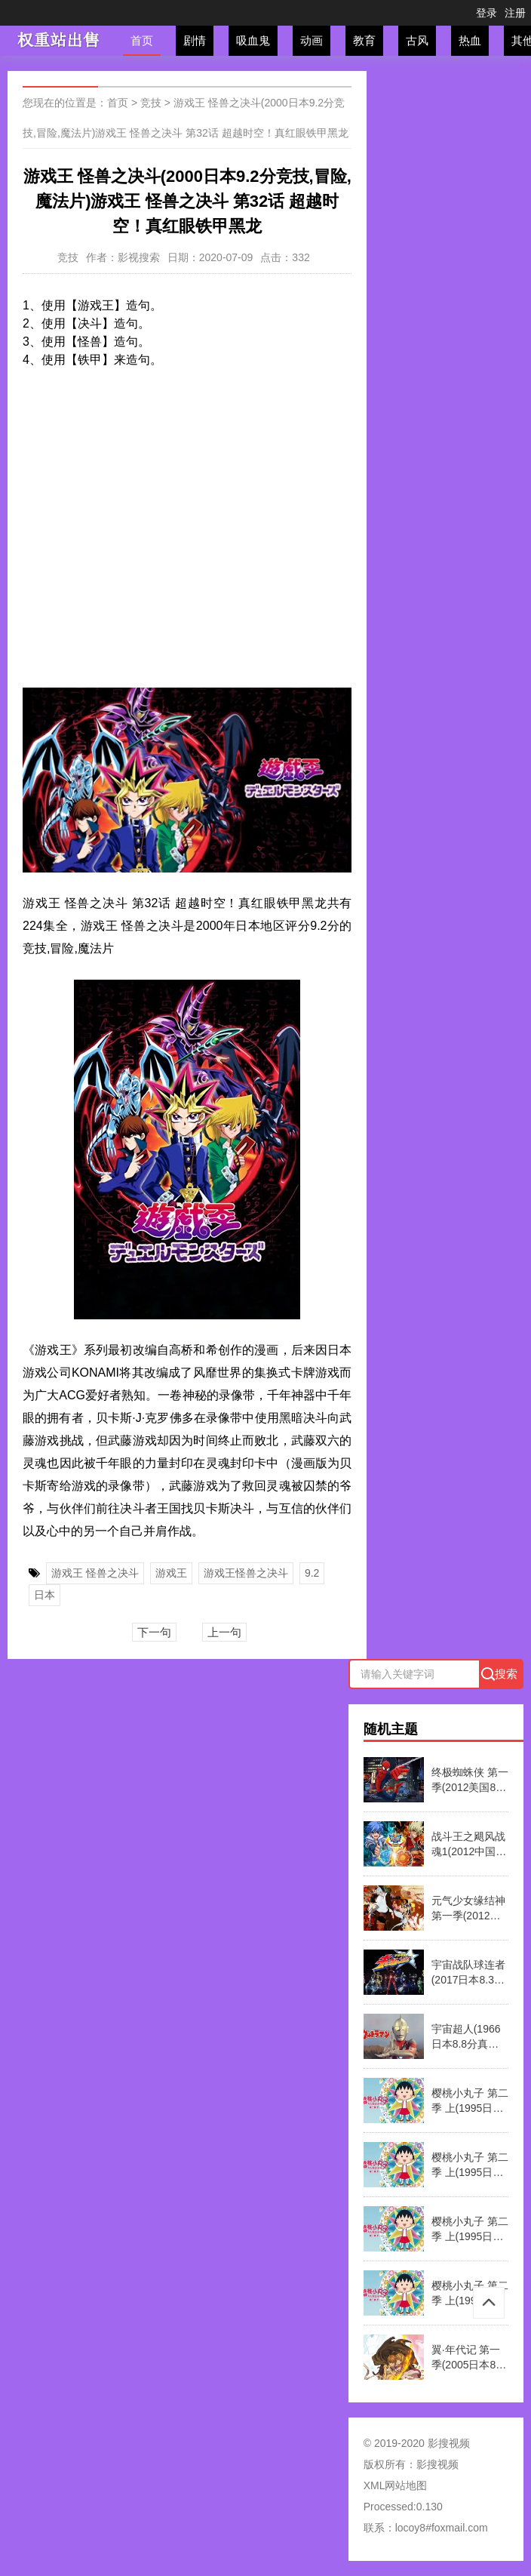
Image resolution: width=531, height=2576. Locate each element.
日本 (44, 1595)
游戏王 (171, 1573)
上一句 (224, 1632)
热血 (470, 40)
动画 (311, 40)
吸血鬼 (253, 40)
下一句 (154, 1632)
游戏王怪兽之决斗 (246, 1573)
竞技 (150, 103)
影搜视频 (437, 2464)
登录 (486, 13)
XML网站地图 (396, 2485)
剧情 (194, 40)
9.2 (312, 1573)
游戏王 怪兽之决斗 (95, 1573)
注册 (515, 13)
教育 (364, 40)
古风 (417, 40)
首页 (141, 40)
